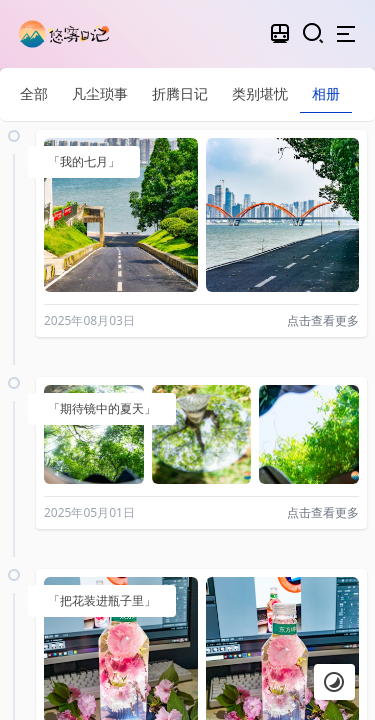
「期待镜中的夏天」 (102, 408)
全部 (34, 93)
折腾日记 (180, 93)
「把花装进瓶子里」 (102, 600)
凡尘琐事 (100, 93)
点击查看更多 (323, 321)
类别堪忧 (260, 93)
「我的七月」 (84, 161)
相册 (326, 93)
